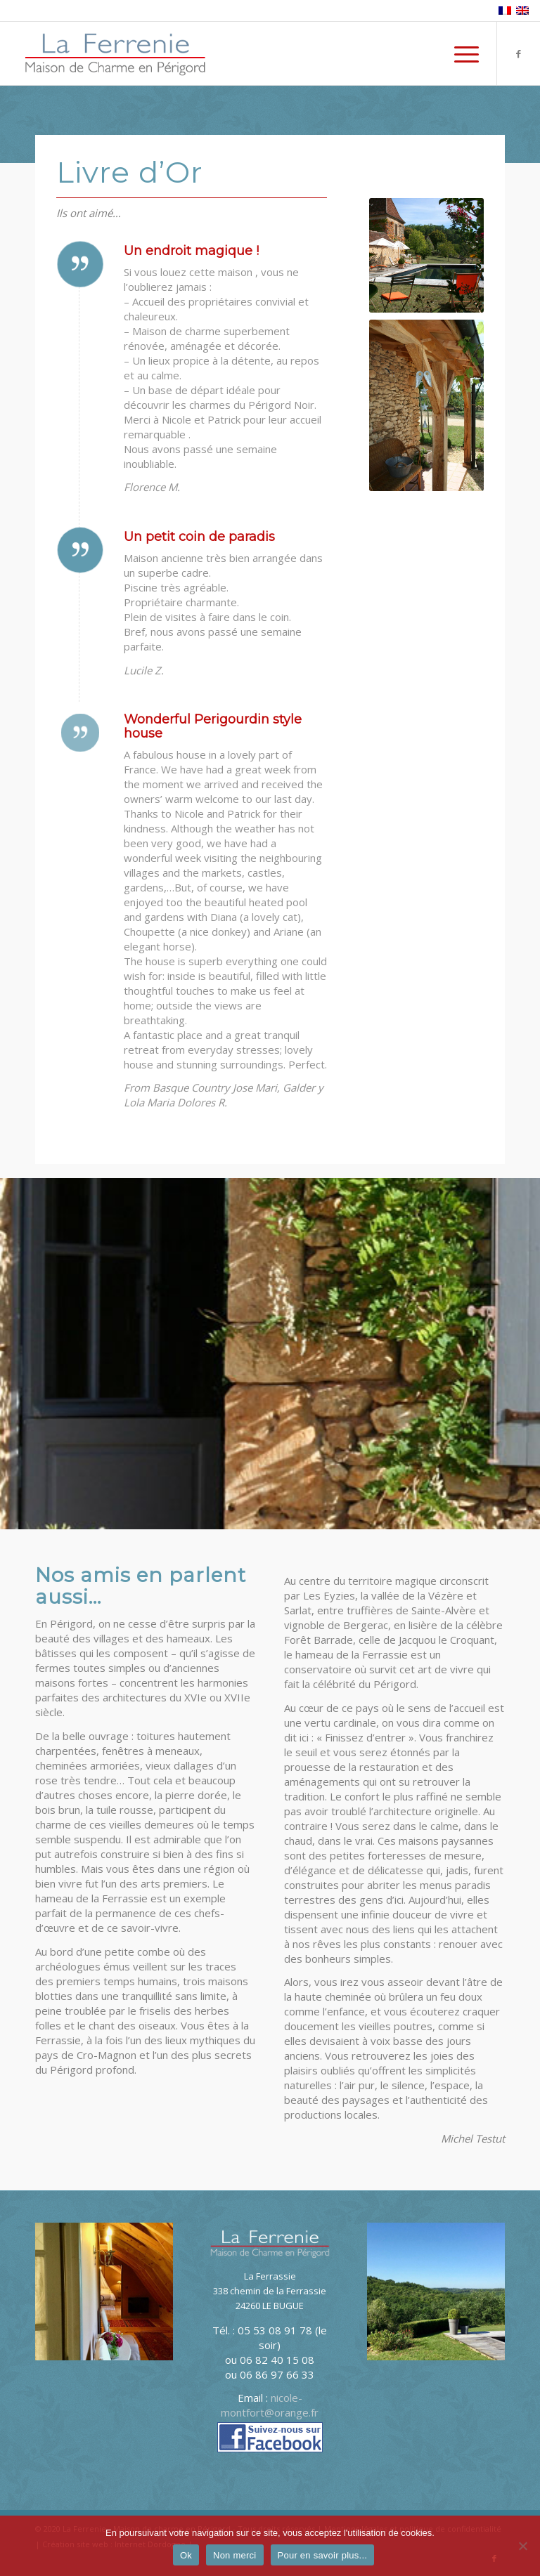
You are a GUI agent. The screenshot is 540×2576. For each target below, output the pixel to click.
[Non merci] (522, 2546)
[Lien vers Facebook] (518, 53)
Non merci (235, 2555)
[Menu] (459, 53)
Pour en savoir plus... (323, 2555)
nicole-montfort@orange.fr (270, 2405)
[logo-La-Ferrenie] (115, 53)
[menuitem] (459, 53)
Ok (186, 2555)
